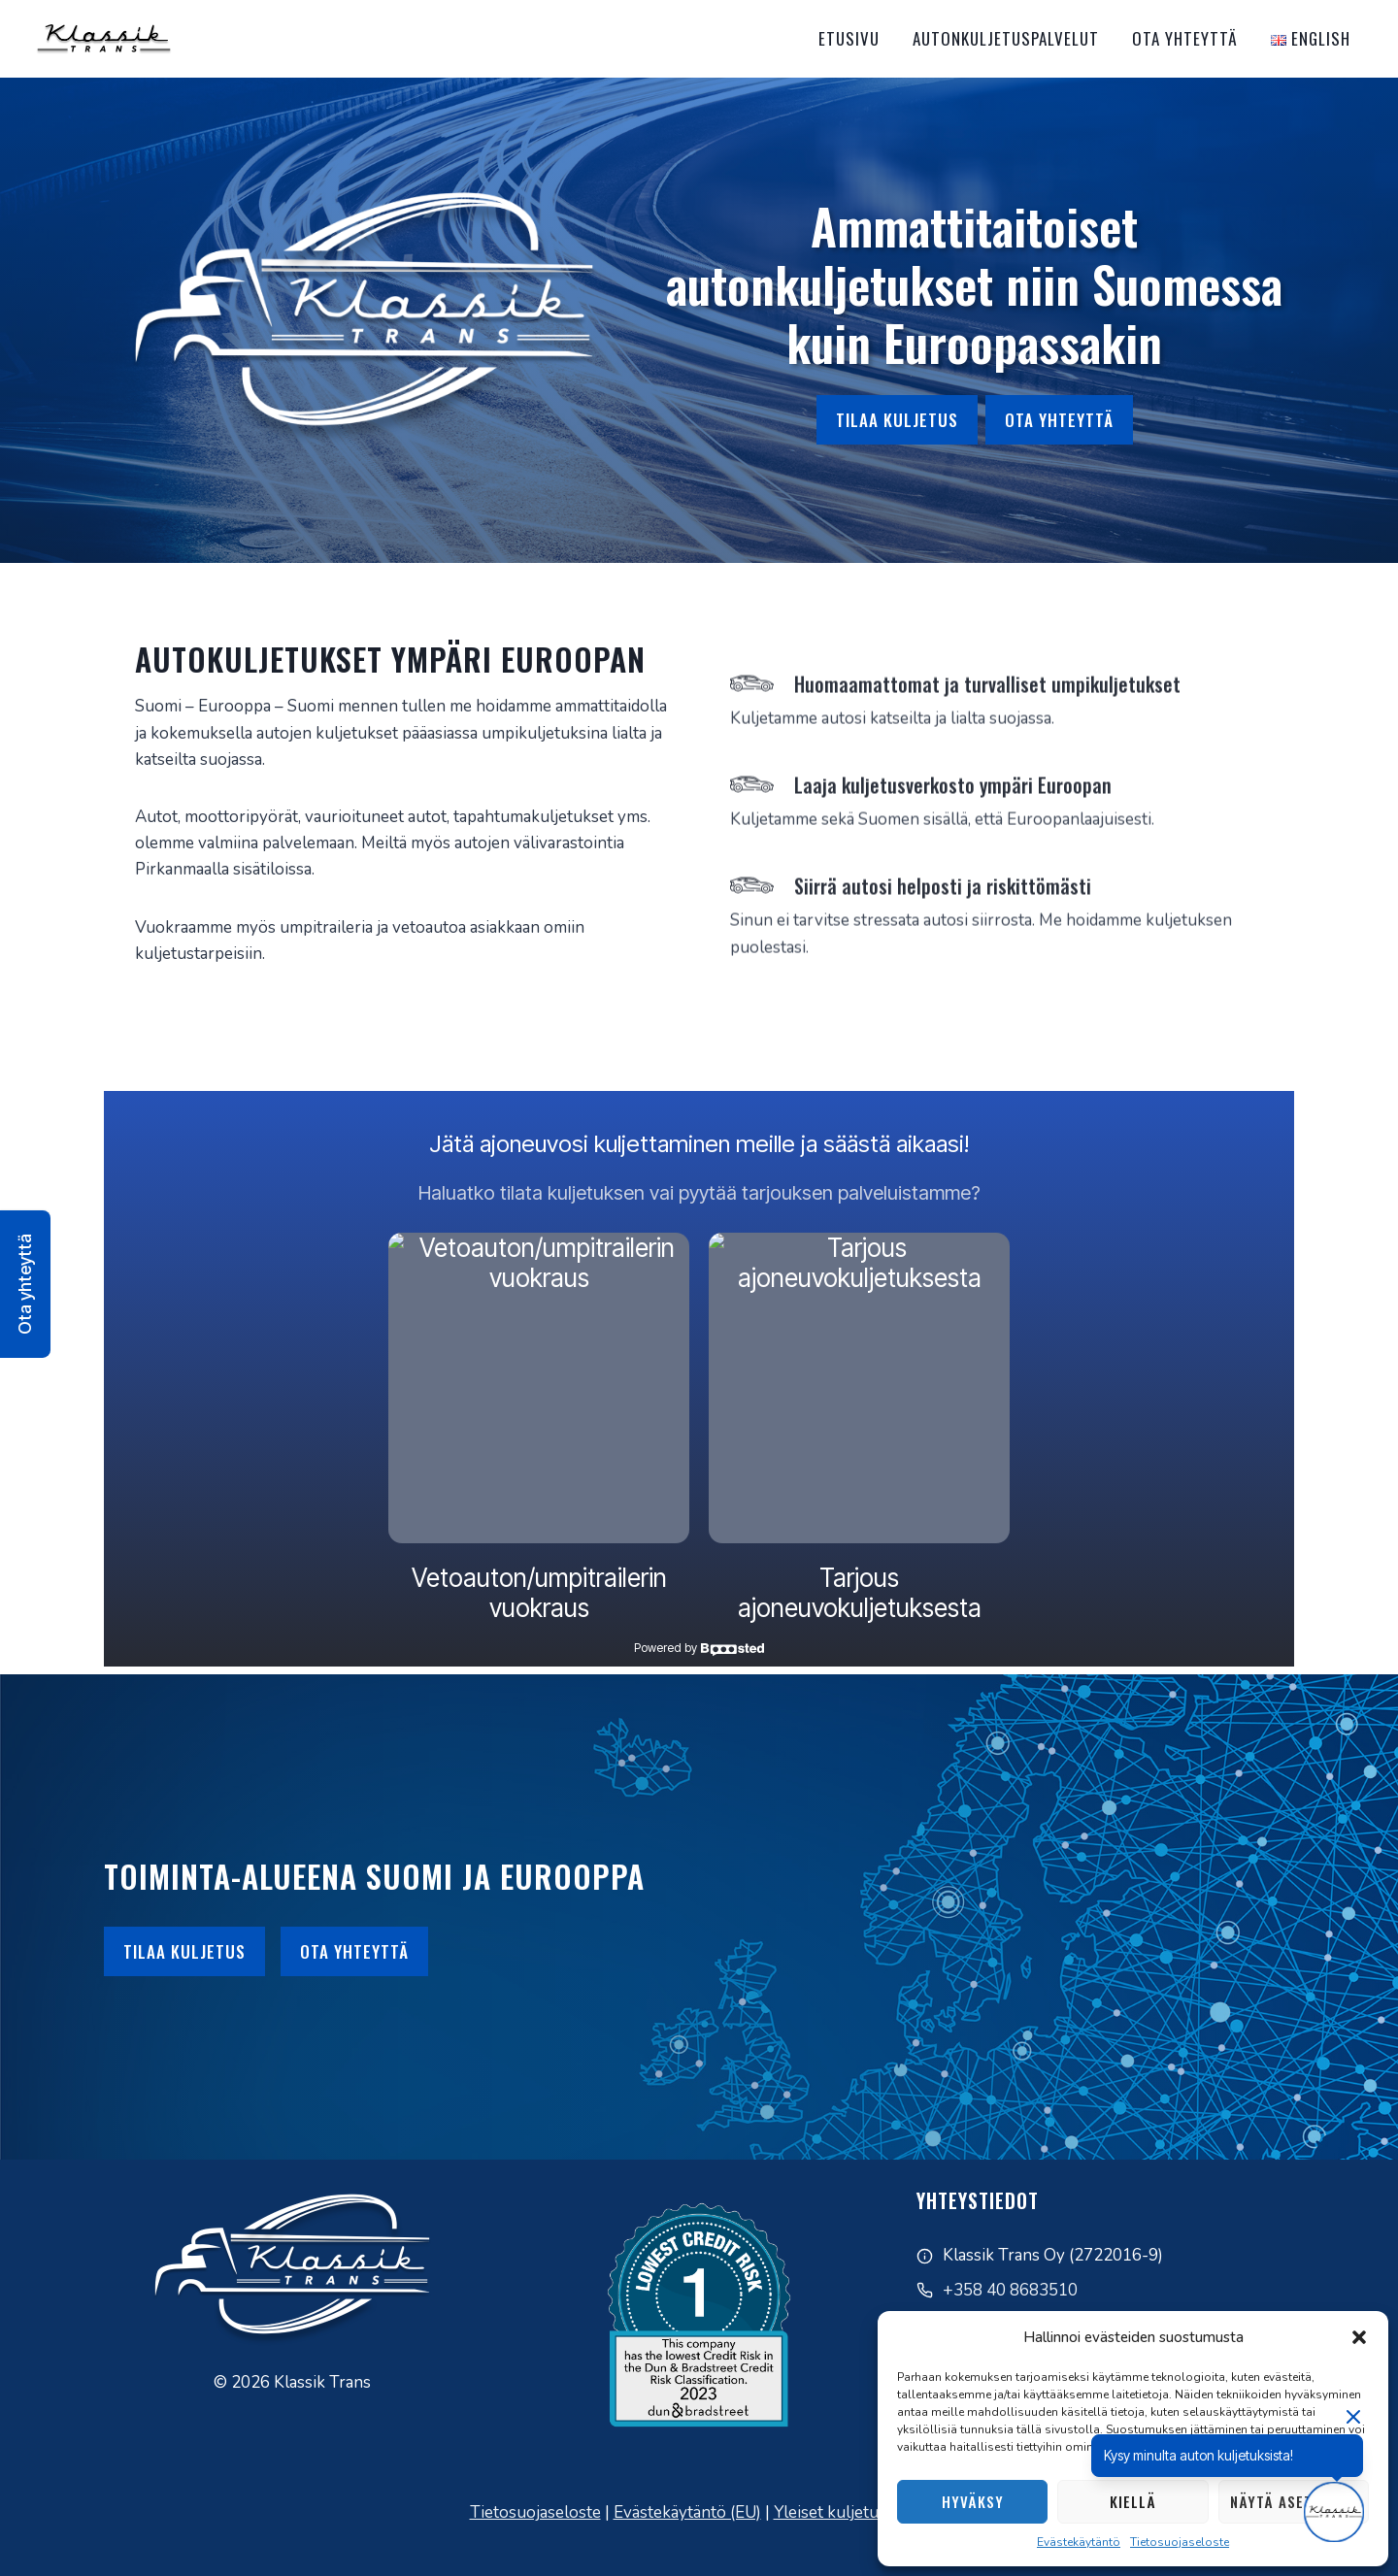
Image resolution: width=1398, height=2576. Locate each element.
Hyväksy (973, 2501)
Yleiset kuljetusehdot (851, 2512)
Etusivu (849, 38)
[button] (1359, 2337)
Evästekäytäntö (1078, 2542)
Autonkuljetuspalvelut (1006, 38)
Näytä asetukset (1293, 2501)
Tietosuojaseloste (1179, 2542)
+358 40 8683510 (1010, 2290)
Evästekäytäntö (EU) (687, 2512)
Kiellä (1133, 2501)
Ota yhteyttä (1185, 38)
